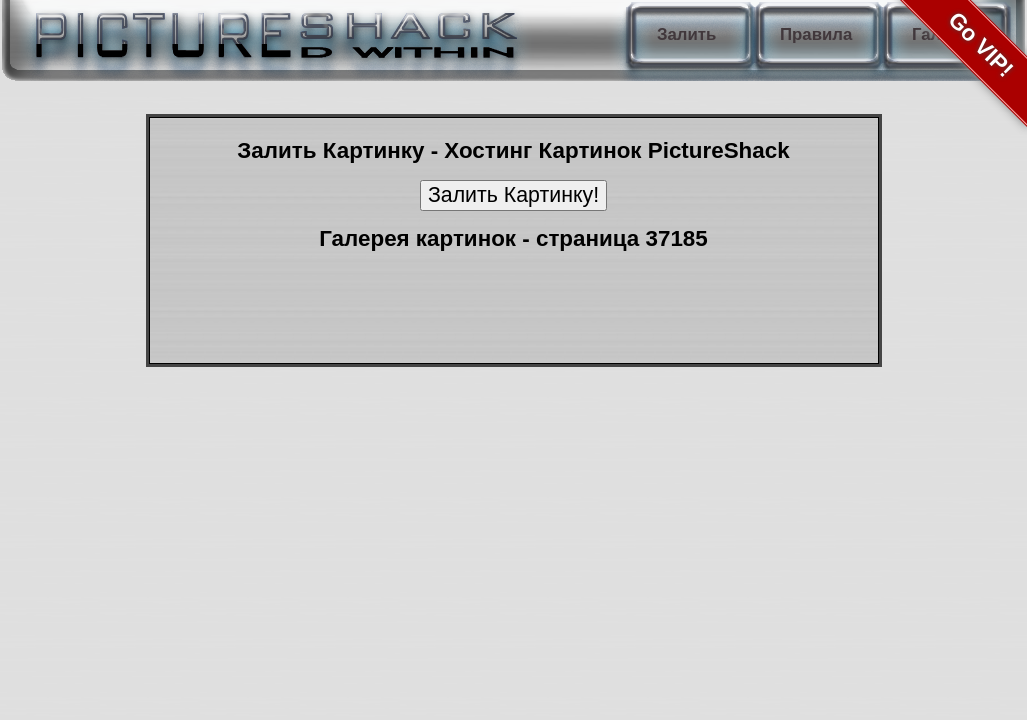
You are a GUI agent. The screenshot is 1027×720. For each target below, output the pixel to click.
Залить (686, 34)
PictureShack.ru (272, 30)
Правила (816, 34)
